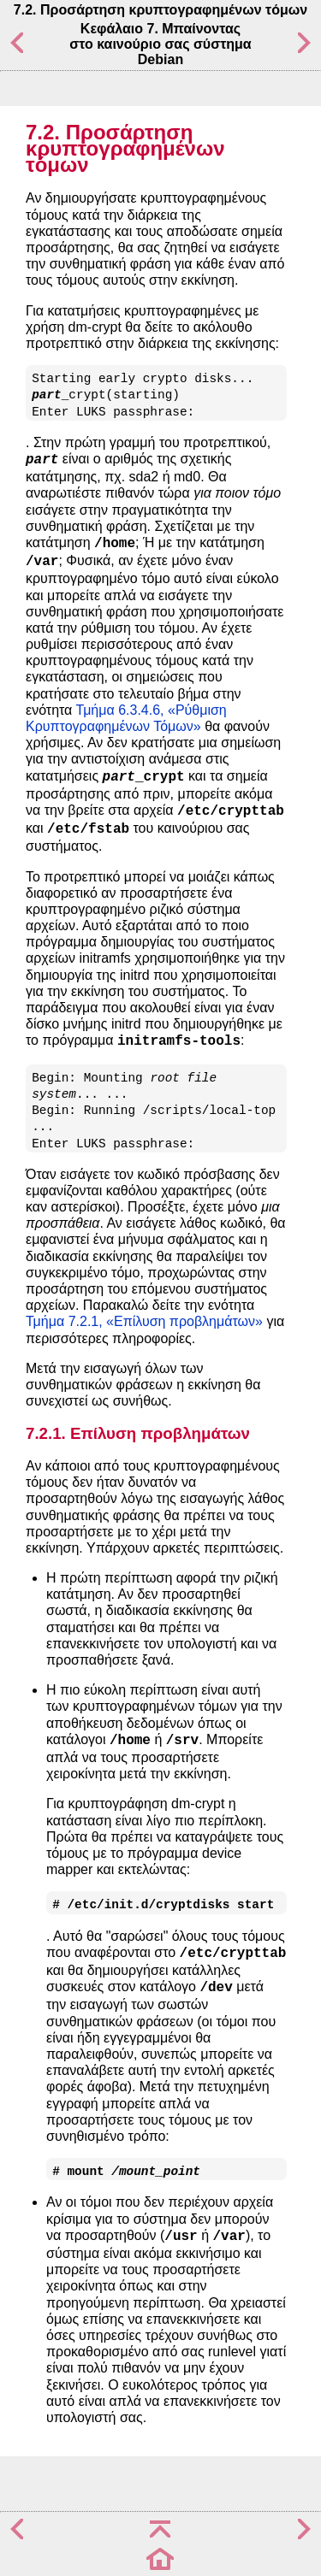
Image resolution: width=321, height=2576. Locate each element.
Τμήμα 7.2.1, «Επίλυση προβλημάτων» (144, 1321)
